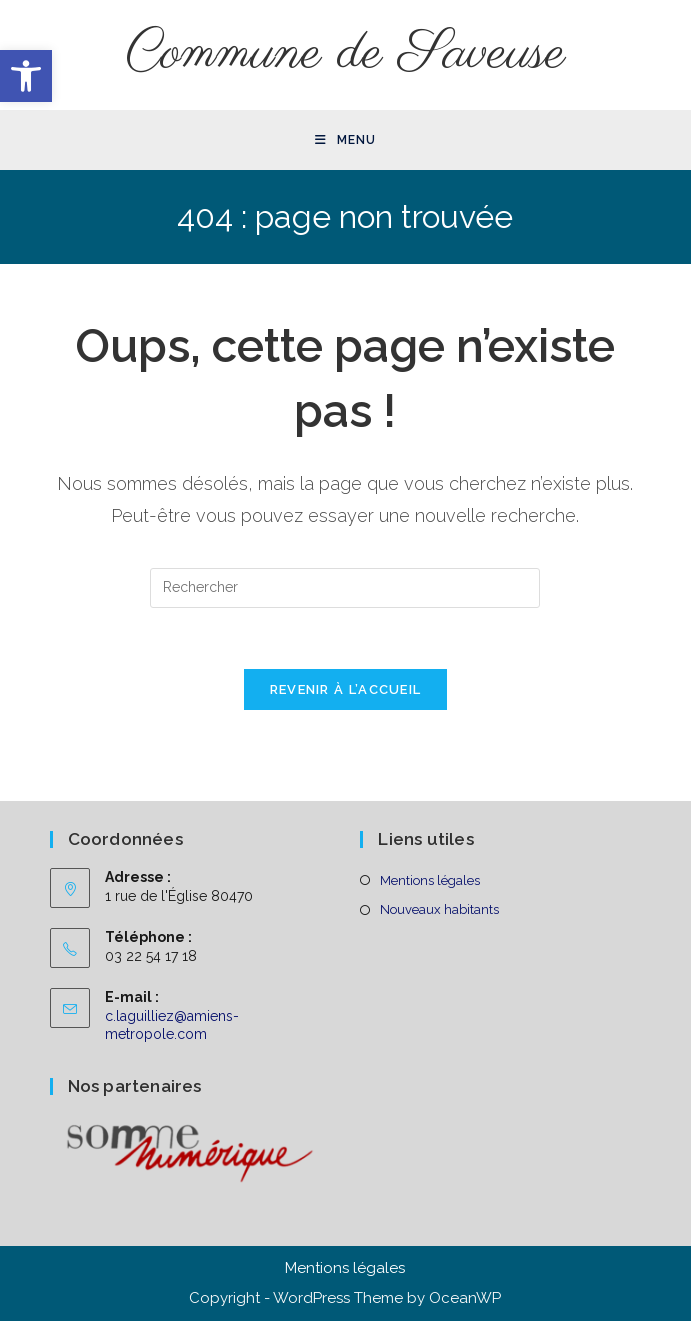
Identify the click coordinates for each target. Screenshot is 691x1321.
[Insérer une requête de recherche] (345, 588)
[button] (26, 76)
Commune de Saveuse (345, 54)
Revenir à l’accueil (346, 689)
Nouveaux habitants (439, 909)
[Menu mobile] (345, 140)
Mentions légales (430, 880)
